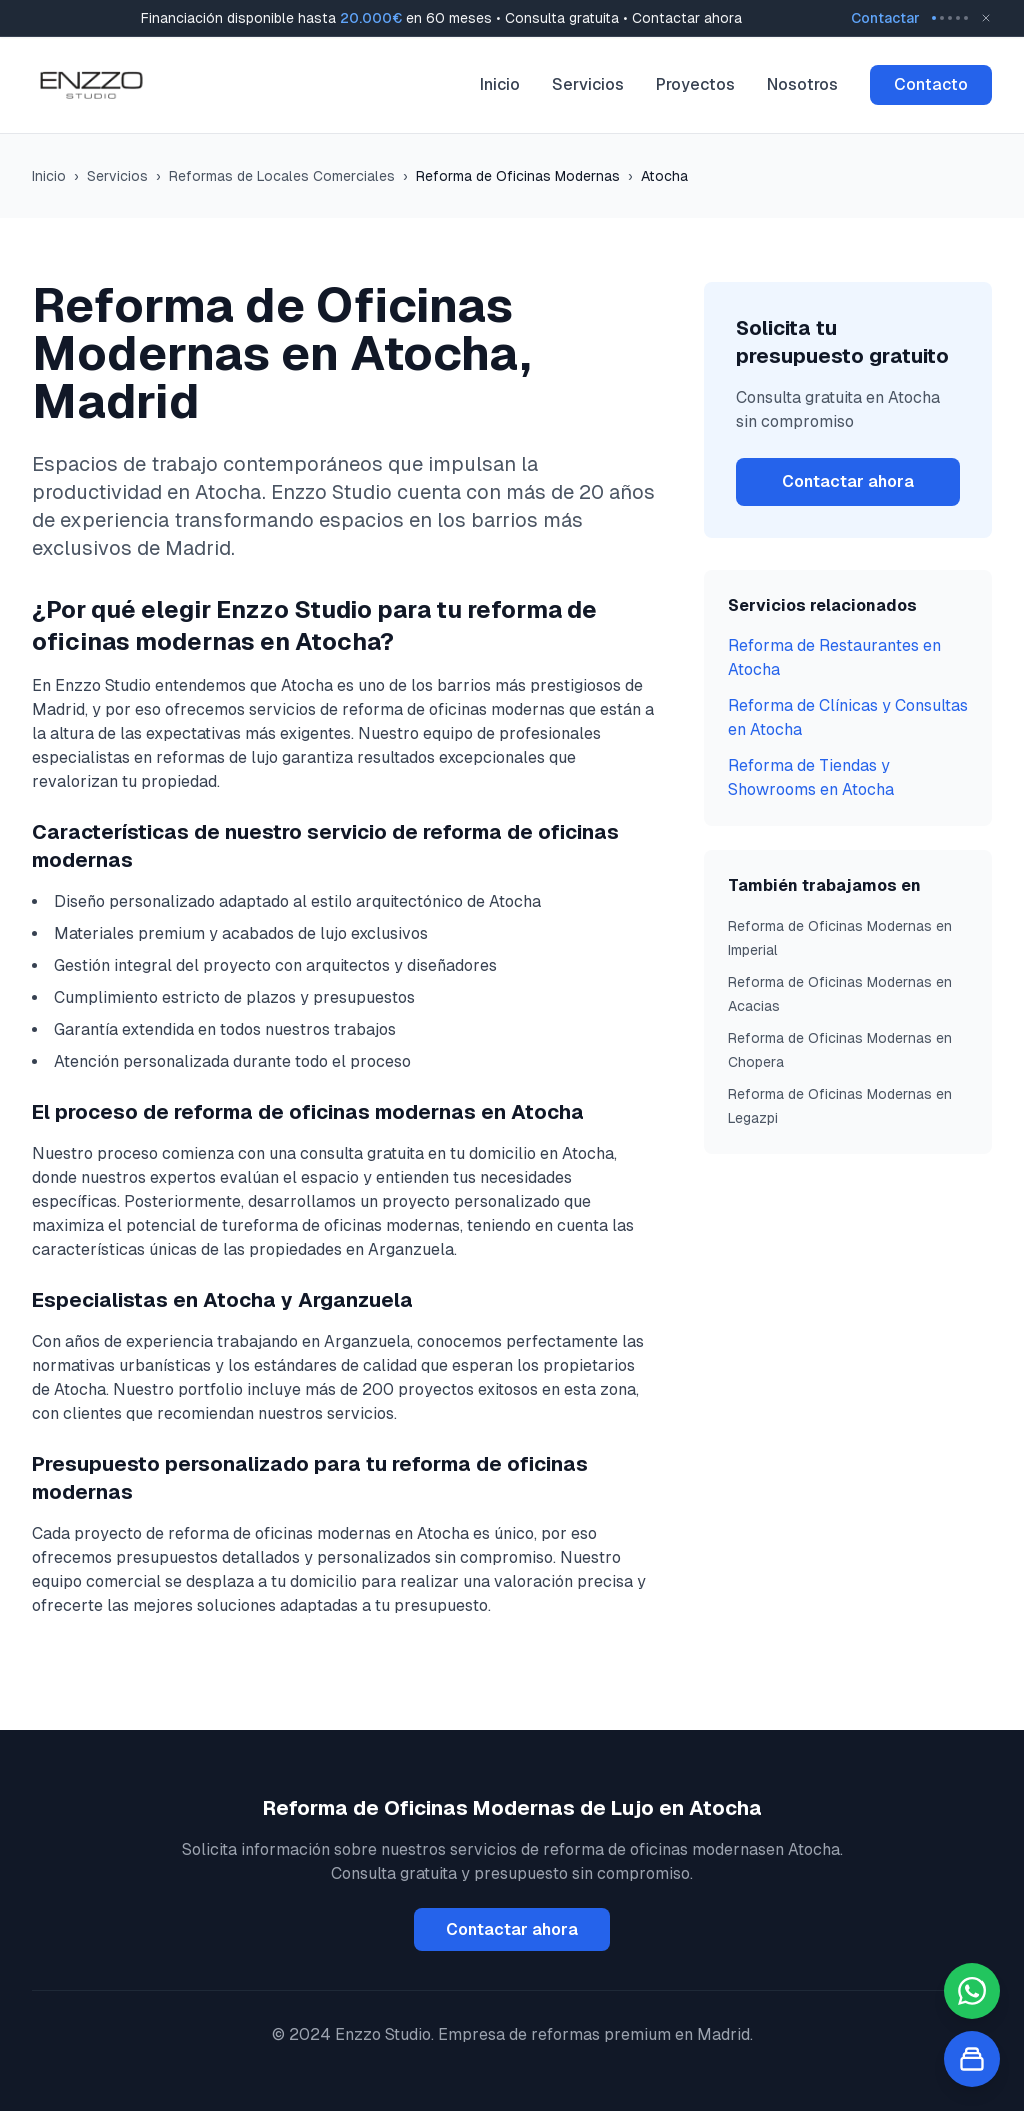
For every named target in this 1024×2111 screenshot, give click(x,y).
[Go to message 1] (934, 18)
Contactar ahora (848, 481)
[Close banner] (986, 18)
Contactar (885, 18)
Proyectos (695, 84)
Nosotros (802, 84)
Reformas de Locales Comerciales (282, 176)
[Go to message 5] (966, 18)
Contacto (931, 84)
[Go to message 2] (942, 18)
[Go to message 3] (950, 18)
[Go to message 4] (958, 18)
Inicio (500, 84)
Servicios (588, 84)
